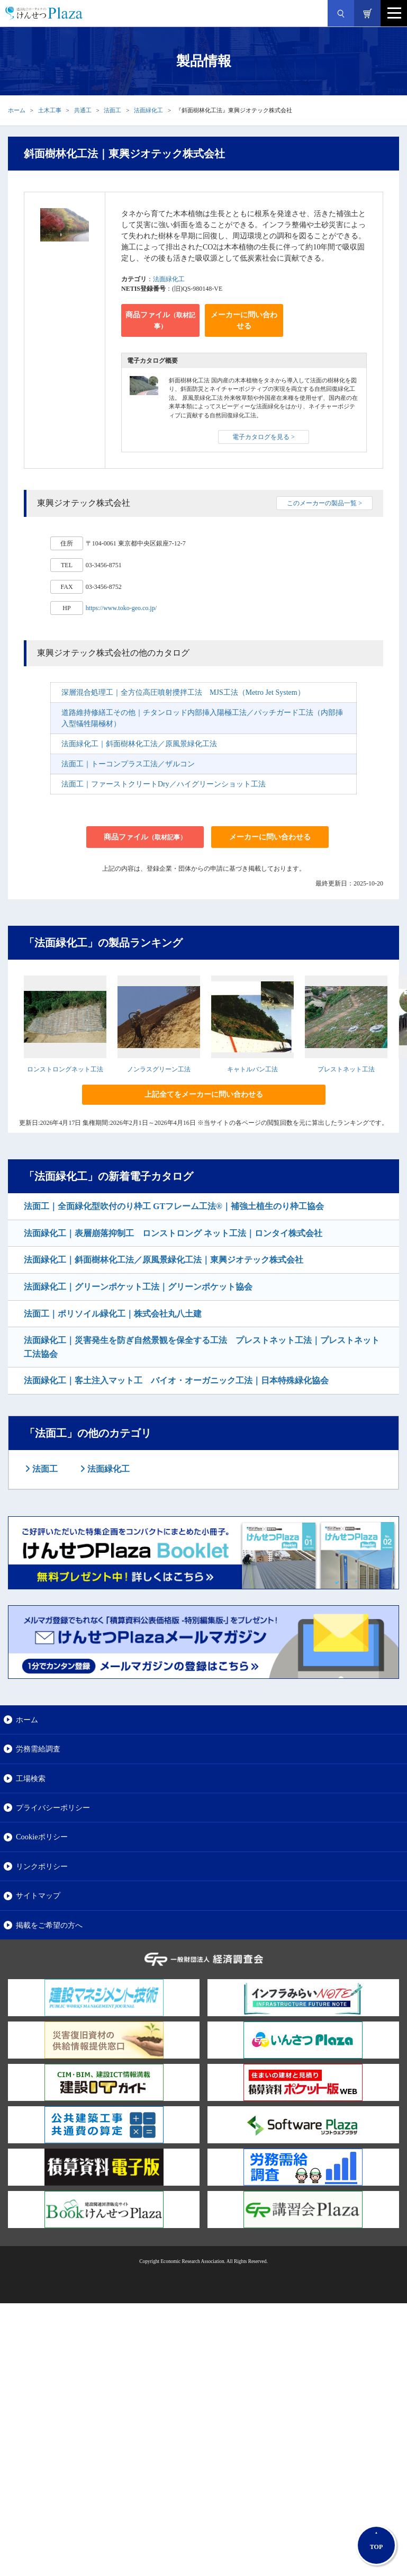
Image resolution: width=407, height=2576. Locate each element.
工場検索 (31, 1778)
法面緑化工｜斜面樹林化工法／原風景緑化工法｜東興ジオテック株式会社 (163, 1259)
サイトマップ (38, 1895)
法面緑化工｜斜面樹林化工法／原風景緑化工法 (139, 744)
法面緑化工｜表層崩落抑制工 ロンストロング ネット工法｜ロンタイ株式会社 (173, 1233)
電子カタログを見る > (263, 437)
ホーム (16, 110)
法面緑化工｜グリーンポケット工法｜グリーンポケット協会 (138, 1286)
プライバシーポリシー (53, 1807)
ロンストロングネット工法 (65, 1069)
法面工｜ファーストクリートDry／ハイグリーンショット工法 (163, 784)
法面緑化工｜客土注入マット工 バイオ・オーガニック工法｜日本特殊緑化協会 (176, 1380)
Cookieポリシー (42, 1836)
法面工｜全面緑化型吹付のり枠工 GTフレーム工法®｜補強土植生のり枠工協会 (174, 1206)
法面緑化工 (148, 110)
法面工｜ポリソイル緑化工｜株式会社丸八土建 (113, 1313)
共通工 (83, 110)
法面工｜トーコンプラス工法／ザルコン (128, 764)
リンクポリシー (42, 1866)
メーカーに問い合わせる (244, 320)
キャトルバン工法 (252, 1069)
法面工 (112, 110)
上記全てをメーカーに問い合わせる (203, 1094)
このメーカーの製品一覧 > (324, 503)
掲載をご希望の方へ (49, 1925)
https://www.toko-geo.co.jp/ (121, 608)
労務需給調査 (38, 1749)
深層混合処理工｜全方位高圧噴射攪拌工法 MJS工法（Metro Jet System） (183, 692)
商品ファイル (160, 320)
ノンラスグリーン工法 (159, 1069)
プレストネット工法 (346, 1069)
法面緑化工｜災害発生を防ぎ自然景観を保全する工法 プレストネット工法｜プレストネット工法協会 (201, 1347)
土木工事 (49, 110)
